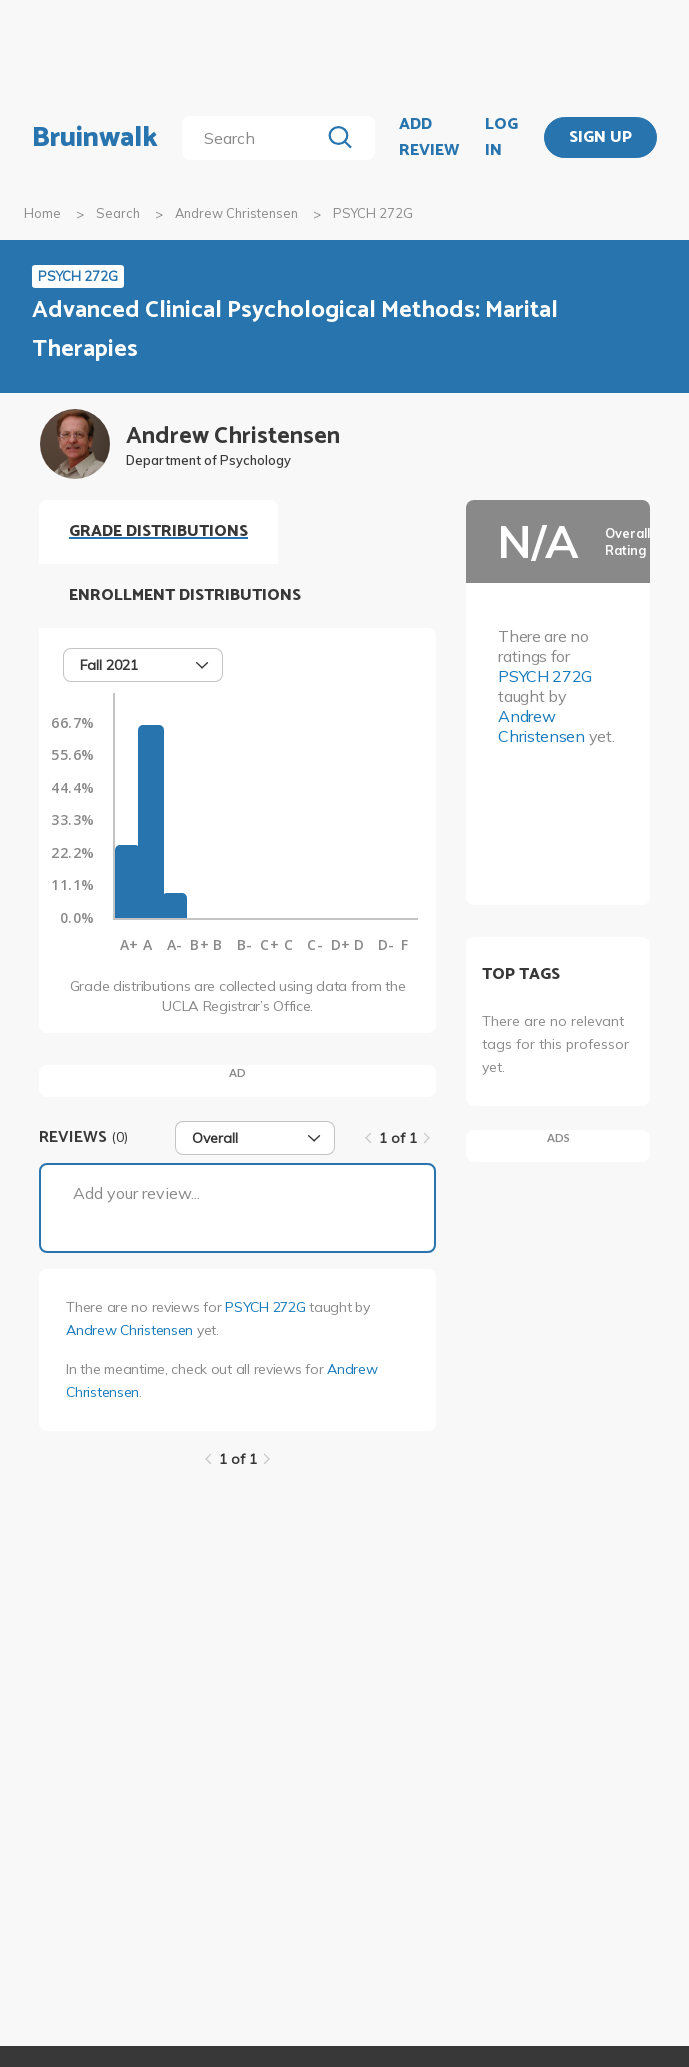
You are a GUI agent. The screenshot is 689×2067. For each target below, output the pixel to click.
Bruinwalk (95, 138)
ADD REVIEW (429, 137)
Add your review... (136, 1193)
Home (42, 213)
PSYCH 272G (265, 1307)
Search (118, 213)
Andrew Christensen (236, 213)
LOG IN (501, 137)
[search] (254, 138)
